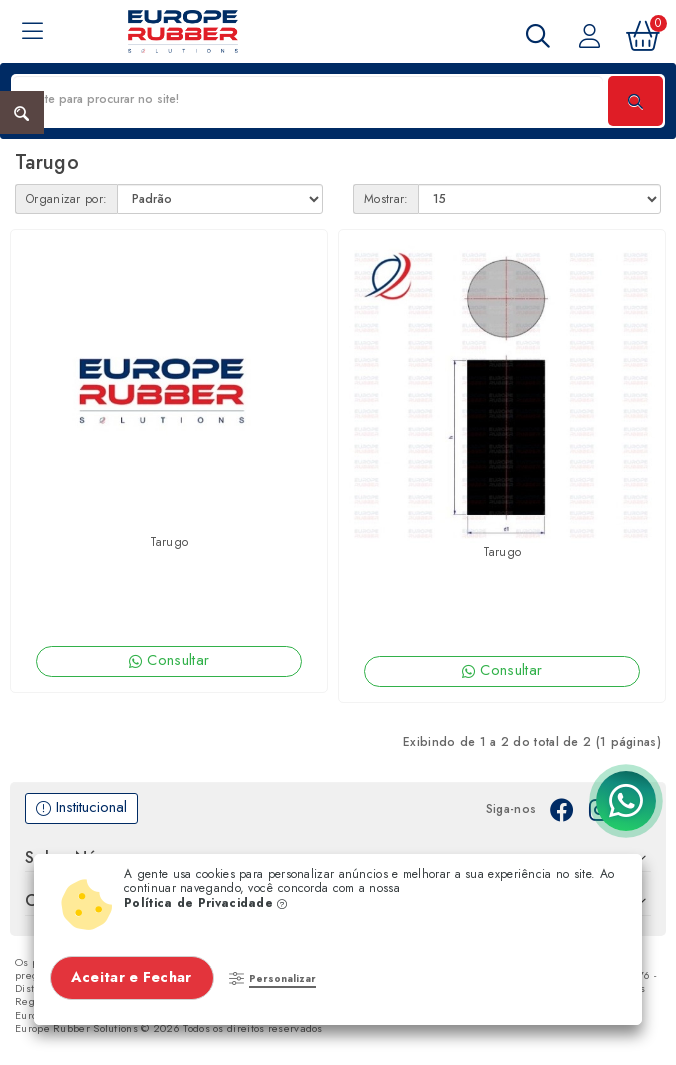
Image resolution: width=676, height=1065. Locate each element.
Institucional (81, 807)
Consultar (169, 660)
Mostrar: (386, 199)
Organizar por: (66, 199)
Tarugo (169, 542)
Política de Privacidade (206, 903)
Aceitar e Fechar (133, 977)
